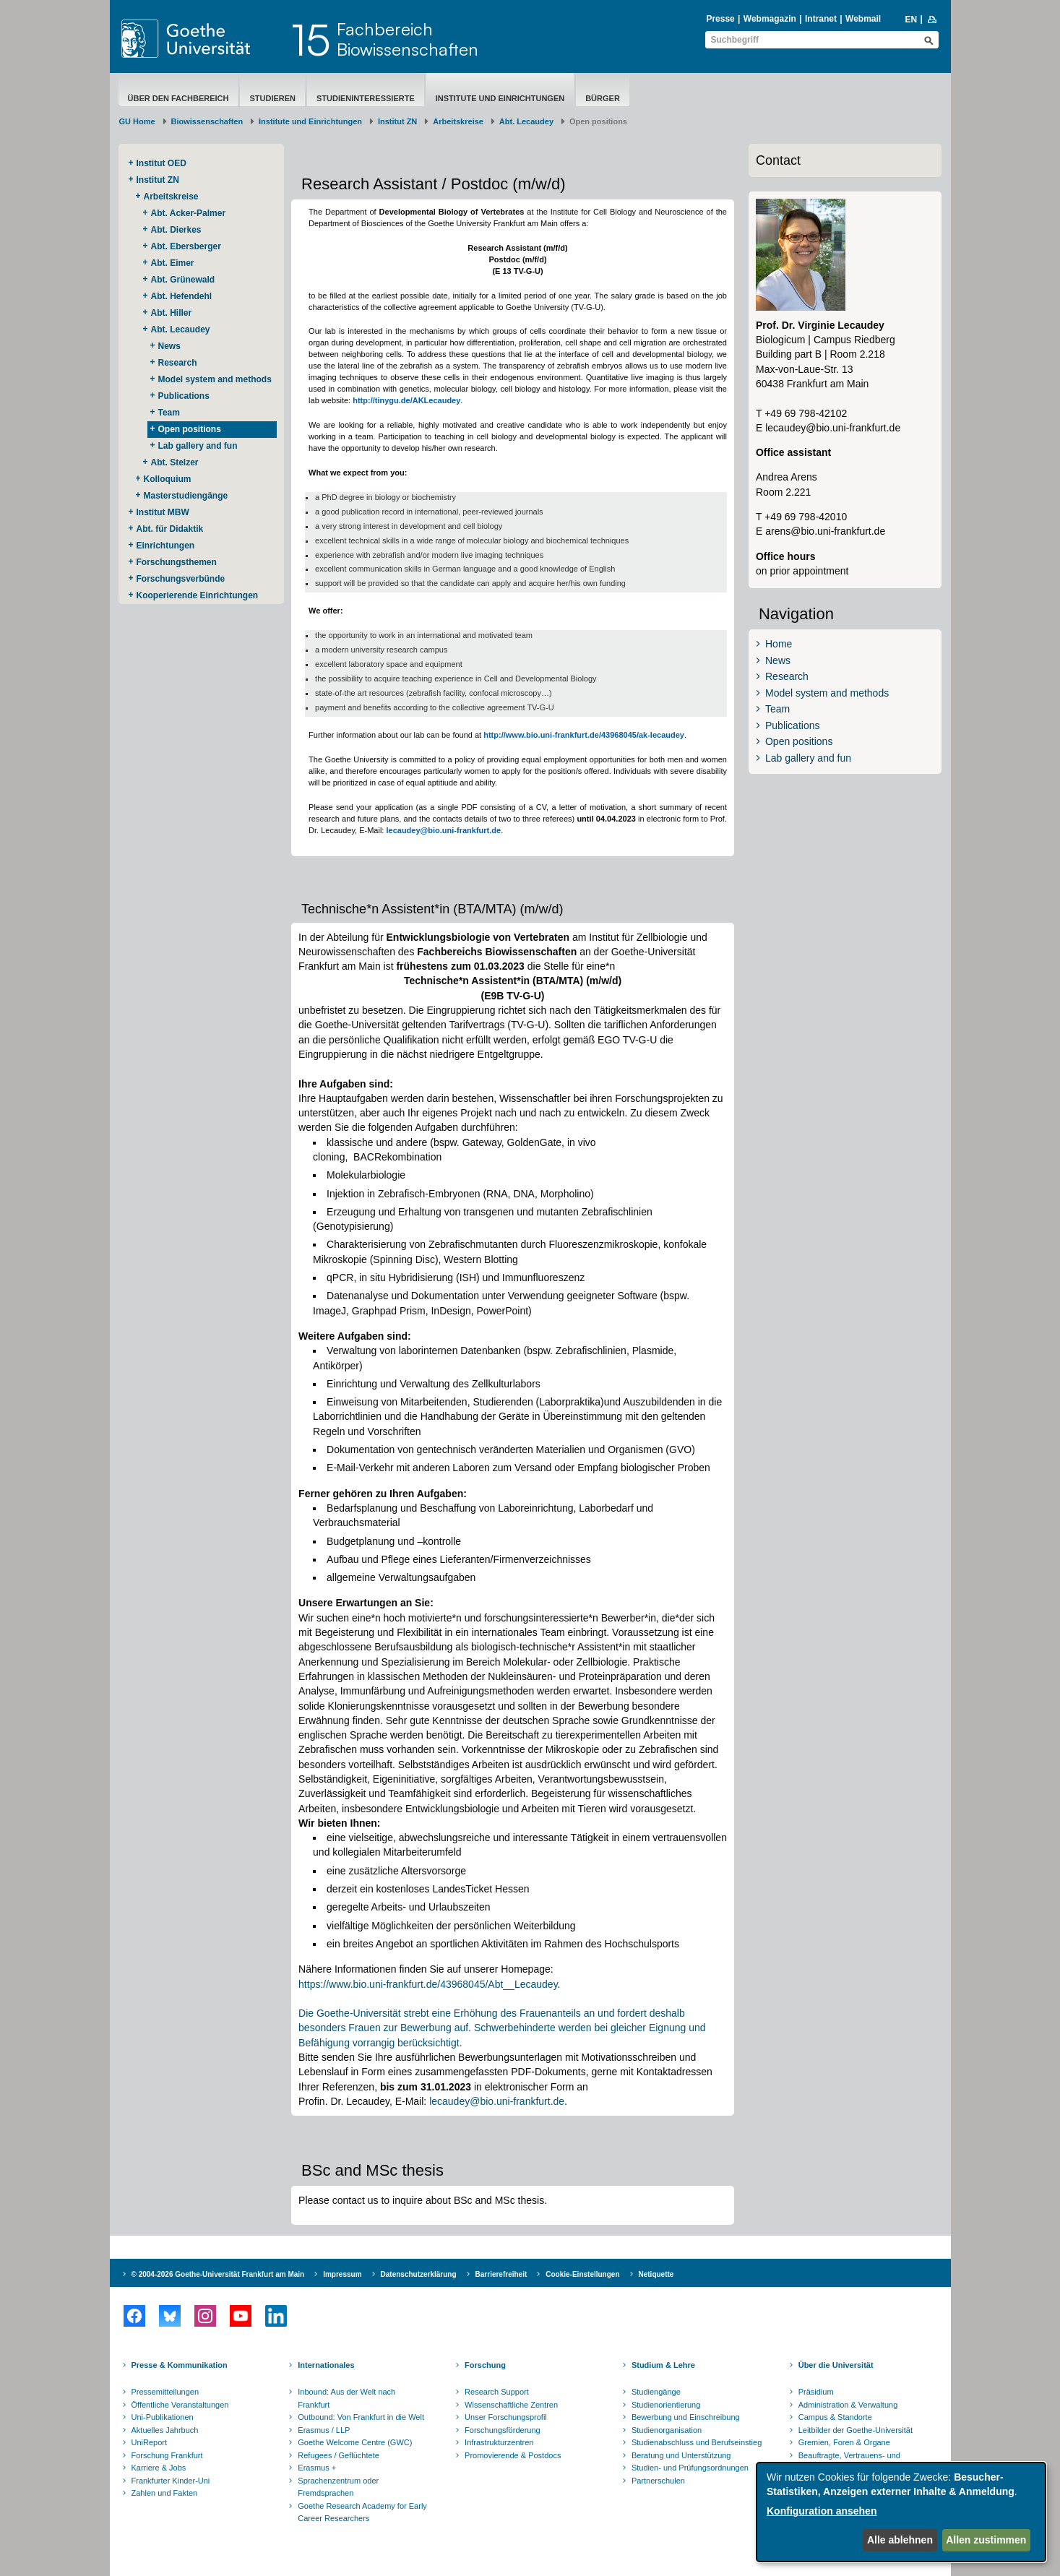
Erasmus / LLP (324, 2430)
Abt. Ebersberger (186, 246)
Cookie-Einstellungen (582, 2274)
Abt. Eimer (172, 263)
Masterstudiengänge (186, 496)
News (169, 346)
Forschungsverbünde (181, 579)
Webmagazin (770, 19)
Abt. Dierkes (176, 230)
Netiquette (656, 2274)
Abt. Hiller (171, 313)
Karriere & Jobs (159, 2467)
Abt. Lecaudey (526, 121)
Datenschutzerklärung (419, 2274)
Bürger (602, 98)
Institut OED (161, 163)
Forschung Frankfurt (167, 2455)
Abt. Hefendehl (181, 296)
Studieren (272, 98)
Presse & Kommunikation (180, 2365)
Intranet (821, 19)
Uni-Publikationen (163, 2417)
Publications (184, 396)
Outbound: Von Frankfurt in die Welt (361, 2417)
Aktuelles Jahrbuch (165, 2430)
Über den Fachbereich (178, 98)
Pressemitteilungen (165, 2391)
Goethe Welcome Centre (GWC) (355, 2442)
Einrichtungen (166, 545)
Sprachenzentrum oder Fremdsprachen (338, 2487)
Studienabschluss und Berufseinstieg (697, 2442)
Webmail (863, 19)
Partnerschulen (658, 2480)
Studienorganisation (667, 2430)
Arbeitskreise (458, 121)
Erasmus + (317, 2467)
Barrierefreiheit (501, 2274)
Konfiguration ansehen (821, 2511)
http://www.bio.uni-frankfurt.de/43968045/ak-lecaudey (583, 735)
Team (169, 413)
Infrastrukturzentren (499, 2442)
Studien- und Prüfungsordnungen (690, 2467)
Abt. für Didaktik (170, 529)
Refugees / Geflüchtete (338, 2455)
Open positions (189, 429)
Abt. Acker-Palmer (188, 213)
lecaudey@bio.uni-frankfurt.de (443, 830)
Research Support (497, 2391)
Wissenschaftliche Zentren (511, 2404)
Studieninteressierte (365, 98)
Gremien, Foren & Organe (844, 2442)
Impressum (342, 2274)
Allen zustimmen (986, 2540)
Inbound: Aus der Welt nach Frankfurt (346, 2398)
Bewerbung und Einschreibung (686, 2417)
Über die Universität (836, 2365)
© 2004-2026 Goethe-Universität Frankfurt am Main (218, 2274)
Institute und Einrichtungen (500, 98)
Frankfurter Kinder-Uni (171, 2480)
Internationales (326, 2365)
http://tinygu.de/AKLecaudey (406, 400)
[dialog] (901, 2512)
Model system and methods (215, 379)
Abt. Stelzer (175, 462)
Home (778, 644)
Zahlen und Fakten (165, 2493)
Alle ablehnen (900, 2540)
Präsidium (816, 2391)
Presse (720, 19)
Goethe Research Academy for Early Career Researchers (362, 2512)
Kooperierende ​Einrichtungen (198, 595)
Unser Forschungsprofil (506, 2417)
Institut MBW (163, 512)
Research (177, 363)
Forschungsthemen (177, 562)
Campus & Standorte (835, 2417)
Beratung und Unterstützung (681, 2455)
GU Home (137, 121)
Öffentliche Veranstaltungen (180, 2404)
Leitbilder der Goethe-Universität (855, 2430)
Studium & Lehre (663, 2365)
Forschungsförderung (502, 2430)
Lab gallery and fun (198, 446)
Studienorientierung (666, 2404)
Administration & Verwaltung (848, 2404)
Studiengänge (656, 2391)
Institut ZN (397, 121)
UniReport (150, 2442)
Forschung (485, 2365)
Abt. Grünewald (183, 280)
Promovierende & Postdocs (513, 2455)
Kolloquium (167, 479)
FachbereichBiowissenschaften (407, 39)
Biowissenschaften (207, 121)
